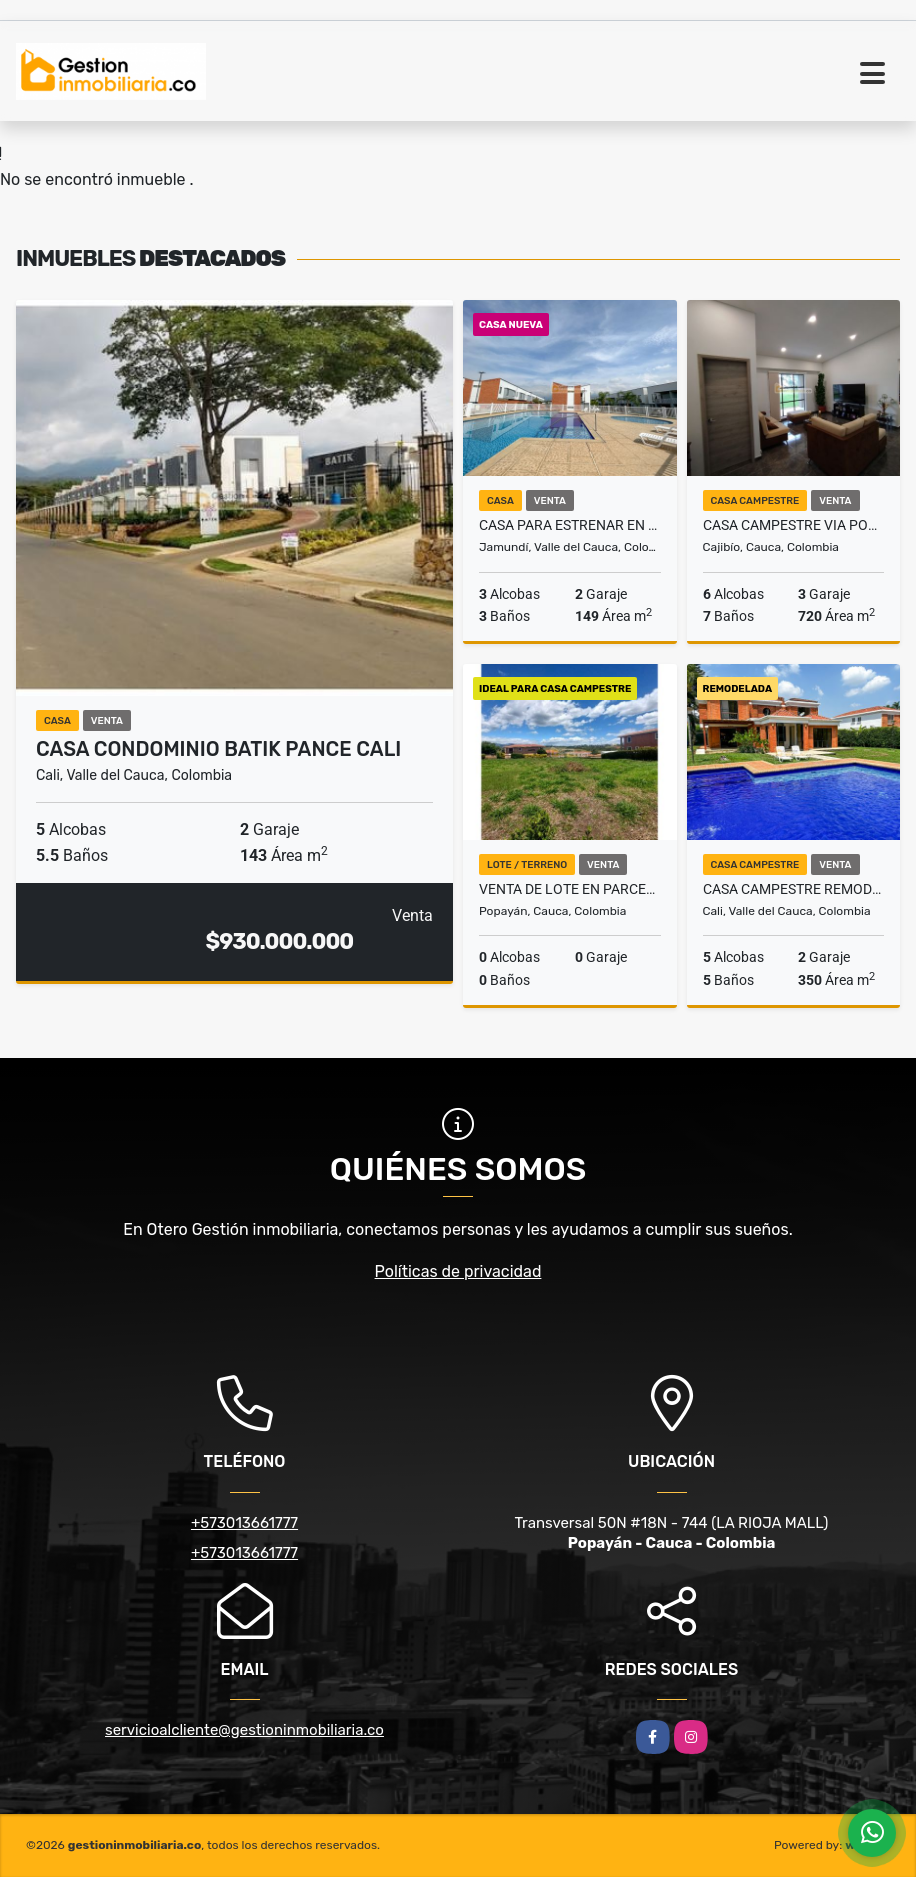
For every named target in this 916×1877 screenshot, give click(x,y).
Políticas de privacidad (458, 1271)
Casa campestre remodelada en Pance (794, 889)
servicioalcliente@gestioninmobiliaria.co (244, 1730)
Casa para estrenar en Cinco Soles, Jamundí (570, 525)
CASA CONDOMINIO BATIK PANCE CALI (218, 749)
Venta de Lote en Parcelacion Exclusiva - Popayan (570, 889)
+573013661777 (244, 1523)
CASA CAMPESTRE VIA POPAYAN (794, 525)
